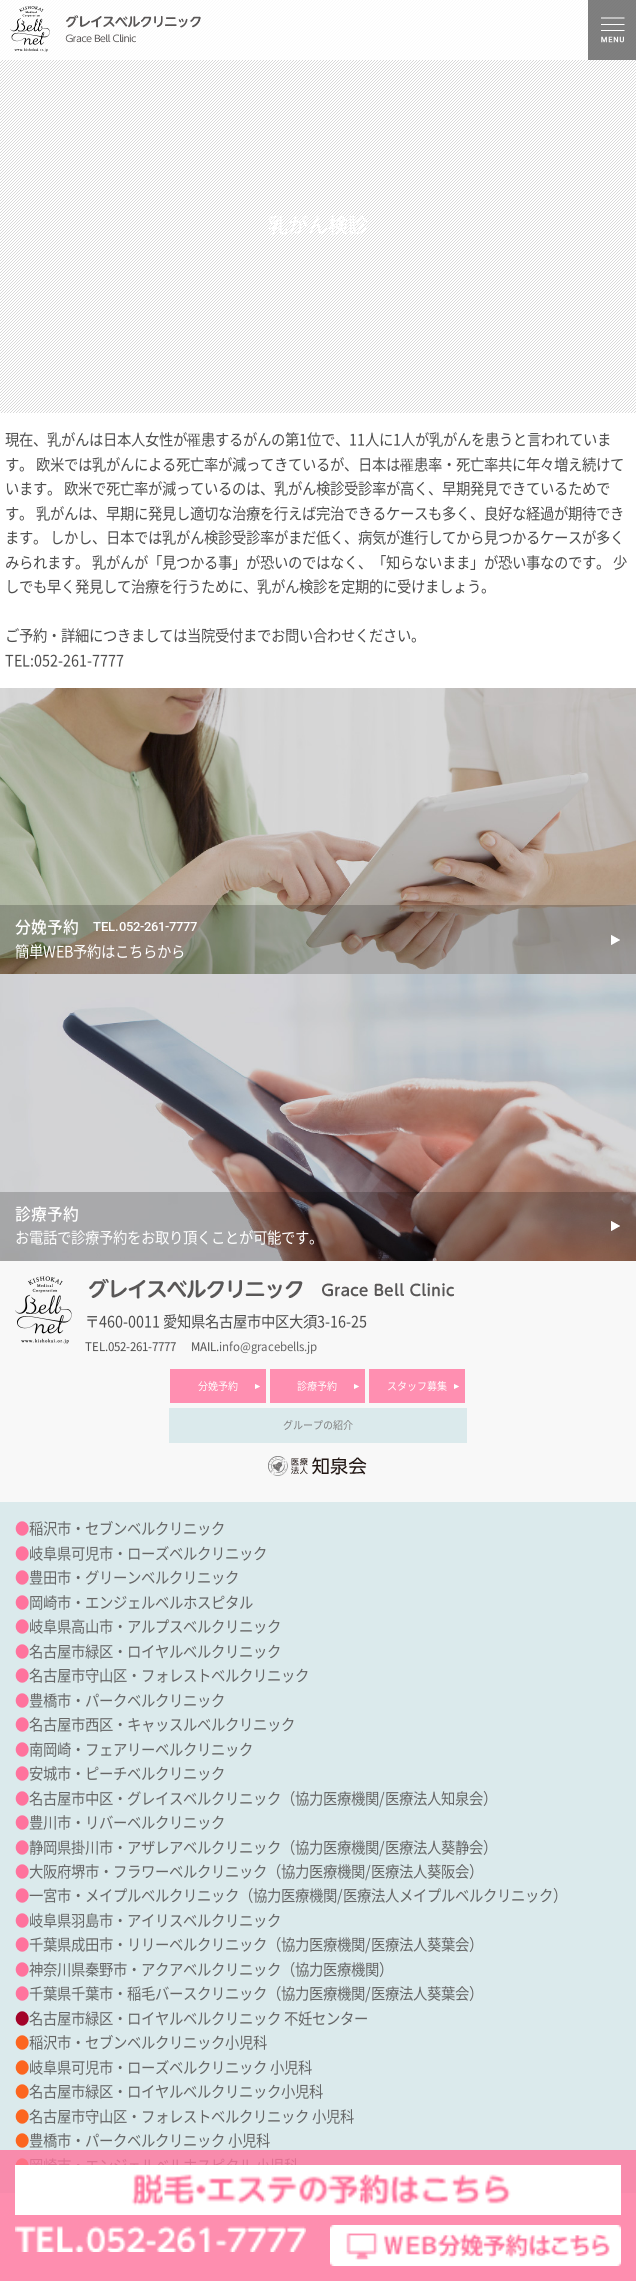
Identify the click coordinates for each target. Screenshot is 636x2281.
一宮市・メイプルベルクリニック (134, 1895)
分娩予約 (218, 1386)
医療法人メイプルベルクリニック (448, 1895)
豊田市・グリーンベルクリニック (134, 1577)
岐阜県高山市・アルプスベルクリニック (155, 1626)
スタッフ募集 (417, 1386)
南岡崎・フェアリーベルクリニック (141, 1749)
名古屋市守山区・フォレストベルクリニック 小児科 (191, 2116)
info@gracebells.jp (268, 1346)
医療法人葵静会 (434, 1847)
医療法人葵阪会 (420, 1871)
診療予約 (317, 1386)
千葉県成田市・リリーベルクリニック (148, 1944)
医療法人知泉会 (434, 1798)
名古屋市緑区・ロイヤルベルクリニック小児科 (176, 2091)
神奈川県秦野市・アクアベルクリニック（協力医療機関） (211, 1969)
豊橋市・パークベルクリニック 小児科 (149, 2140)
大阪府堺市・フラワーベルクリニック (148, 1871)
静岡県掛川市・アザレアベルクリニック (155, 1847)
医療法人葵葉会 (420, 1944)
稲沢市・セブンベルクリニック (127, 1528)
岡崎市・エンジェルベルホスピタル (141, 1602)
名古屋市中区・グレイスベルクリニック (155, 1798)
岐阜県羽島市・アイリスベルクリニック (155, 1920)
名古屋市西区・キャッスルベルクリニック (162, 1724)
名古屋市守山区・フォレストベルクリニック (169, 1675)
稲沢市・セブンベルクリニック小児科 (148, 2042)
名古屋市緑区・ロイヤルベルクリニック (155, 1651)
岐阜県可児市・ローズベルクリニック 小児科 (170, 2067)
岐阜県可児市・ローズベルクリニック (148, 1553)
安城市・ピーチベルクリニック (127, 1773)
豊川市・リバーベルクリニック (127, 1822)
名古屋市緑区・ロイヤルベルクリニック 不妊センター (198, 2018)
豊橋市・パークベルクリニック (127, 1700)
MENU (612, 30)
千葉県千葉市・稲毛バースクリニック (148, 1993)
